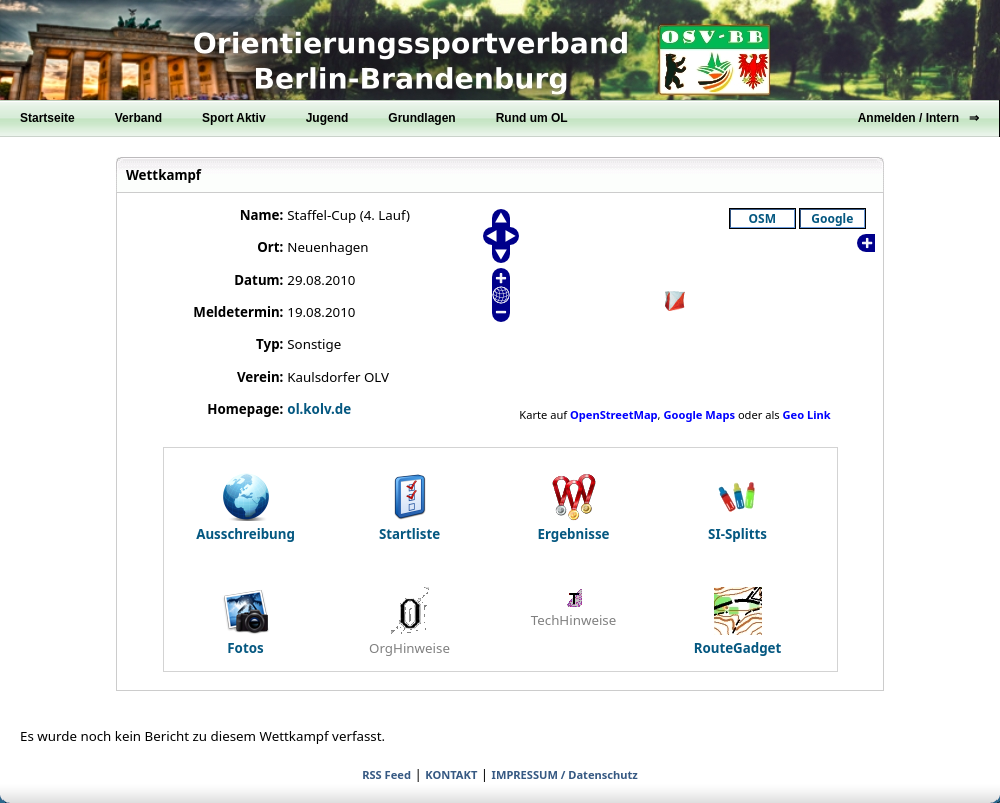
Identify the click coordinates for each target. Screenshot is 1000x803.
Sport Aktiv (234, 118)
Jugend (327, 118)
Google (832, 218)
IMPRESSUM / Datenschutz (565, 774)
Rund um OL (532, 118)
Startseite (47, 118)
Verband (138, 118)
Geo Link (807, 414)
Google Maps (699, 414)
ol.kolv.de (319, 409)
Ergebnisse (573, 508)
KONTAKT (451, 774)
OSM (762, 218)
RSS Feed (386, 774)
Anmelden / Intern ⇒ (918, 118)
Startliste (409, 508)
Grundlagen (421, 118)
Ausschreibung (245, 508)
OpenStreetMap (614, 414)
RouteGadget (738, 622)
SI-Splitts (737, 508)
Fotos (246, 622)
